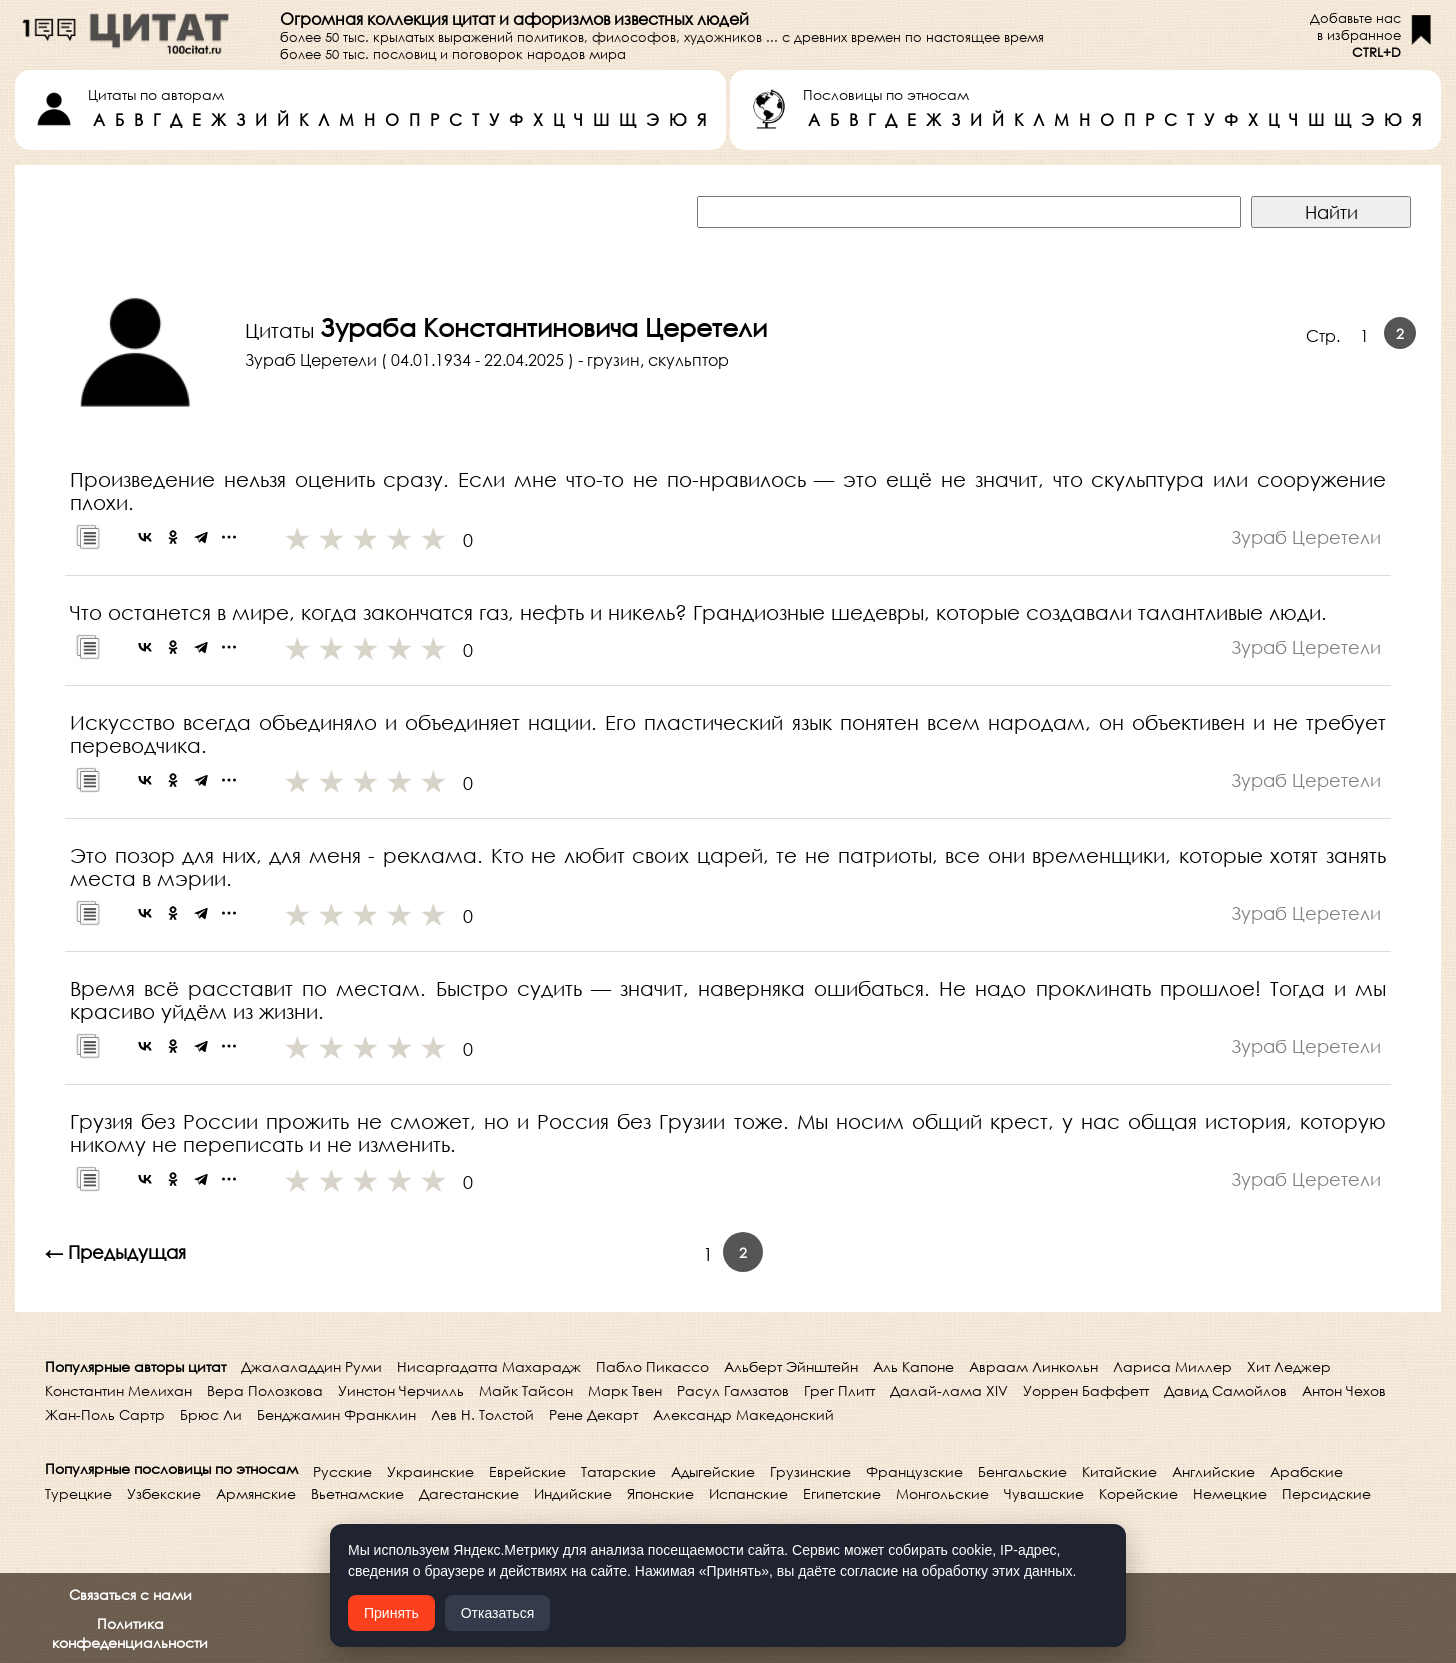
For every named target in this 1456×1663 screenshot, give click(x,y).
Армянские (256, 1493)
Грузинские (810, 1471)
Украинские (430, 1471)
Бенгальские (1022, 1471)
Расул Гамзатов (733, 1390)
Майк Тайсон (526, 1390)
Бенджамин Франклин (336, 1414)
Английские (1213, 1471)
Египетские (842, 1493)
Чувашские (1044, 1493)
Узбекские (164, 1493)
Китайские (1119, 1471)
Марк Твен (625, 1390)
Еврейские (527, 1471)
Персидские (1326, 1493)
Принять (391, 1613)
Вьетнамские (357, 1493)
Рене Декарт (593, 1414)
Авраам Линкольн (1033, 1366)
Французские (914, 1471)
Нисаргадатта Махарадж (489, 1366)
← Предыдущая (115, 1252)
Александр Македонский (743, 1414)
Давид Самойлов (1225, 1390)
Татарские (618, 1471)
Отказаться (498, 1613)
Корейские (1138, 1493)
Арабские (1306, 1471)
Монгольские (942, 1493)
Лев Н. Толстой (482, 1414)
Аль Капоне (913, 1366)
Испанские (748, 1493)
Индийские (573, 1493)
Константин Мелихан (118, 1390)
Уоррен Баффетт (1086, 1390)
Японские (660, 1493)
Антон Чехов (1344, 1390)
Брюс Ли (211, 1414)
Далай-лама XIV (949, 1390)
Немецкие (1230, 1493)
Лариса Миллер (1172, 1366)
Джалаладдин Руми (311, 1366)
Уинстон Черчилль (401, 1390)
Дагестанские (469, 1493)
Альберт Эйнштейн (791, 1366)
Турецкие (78, 1493)
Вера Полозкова (265, 1390)
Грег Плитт (839, 1390)
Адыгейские (713, 1471)
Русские (342, 1471)
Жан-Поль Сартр (105, 1414)
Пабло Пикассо (652, 1366)
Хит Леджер (1289, 1366)
